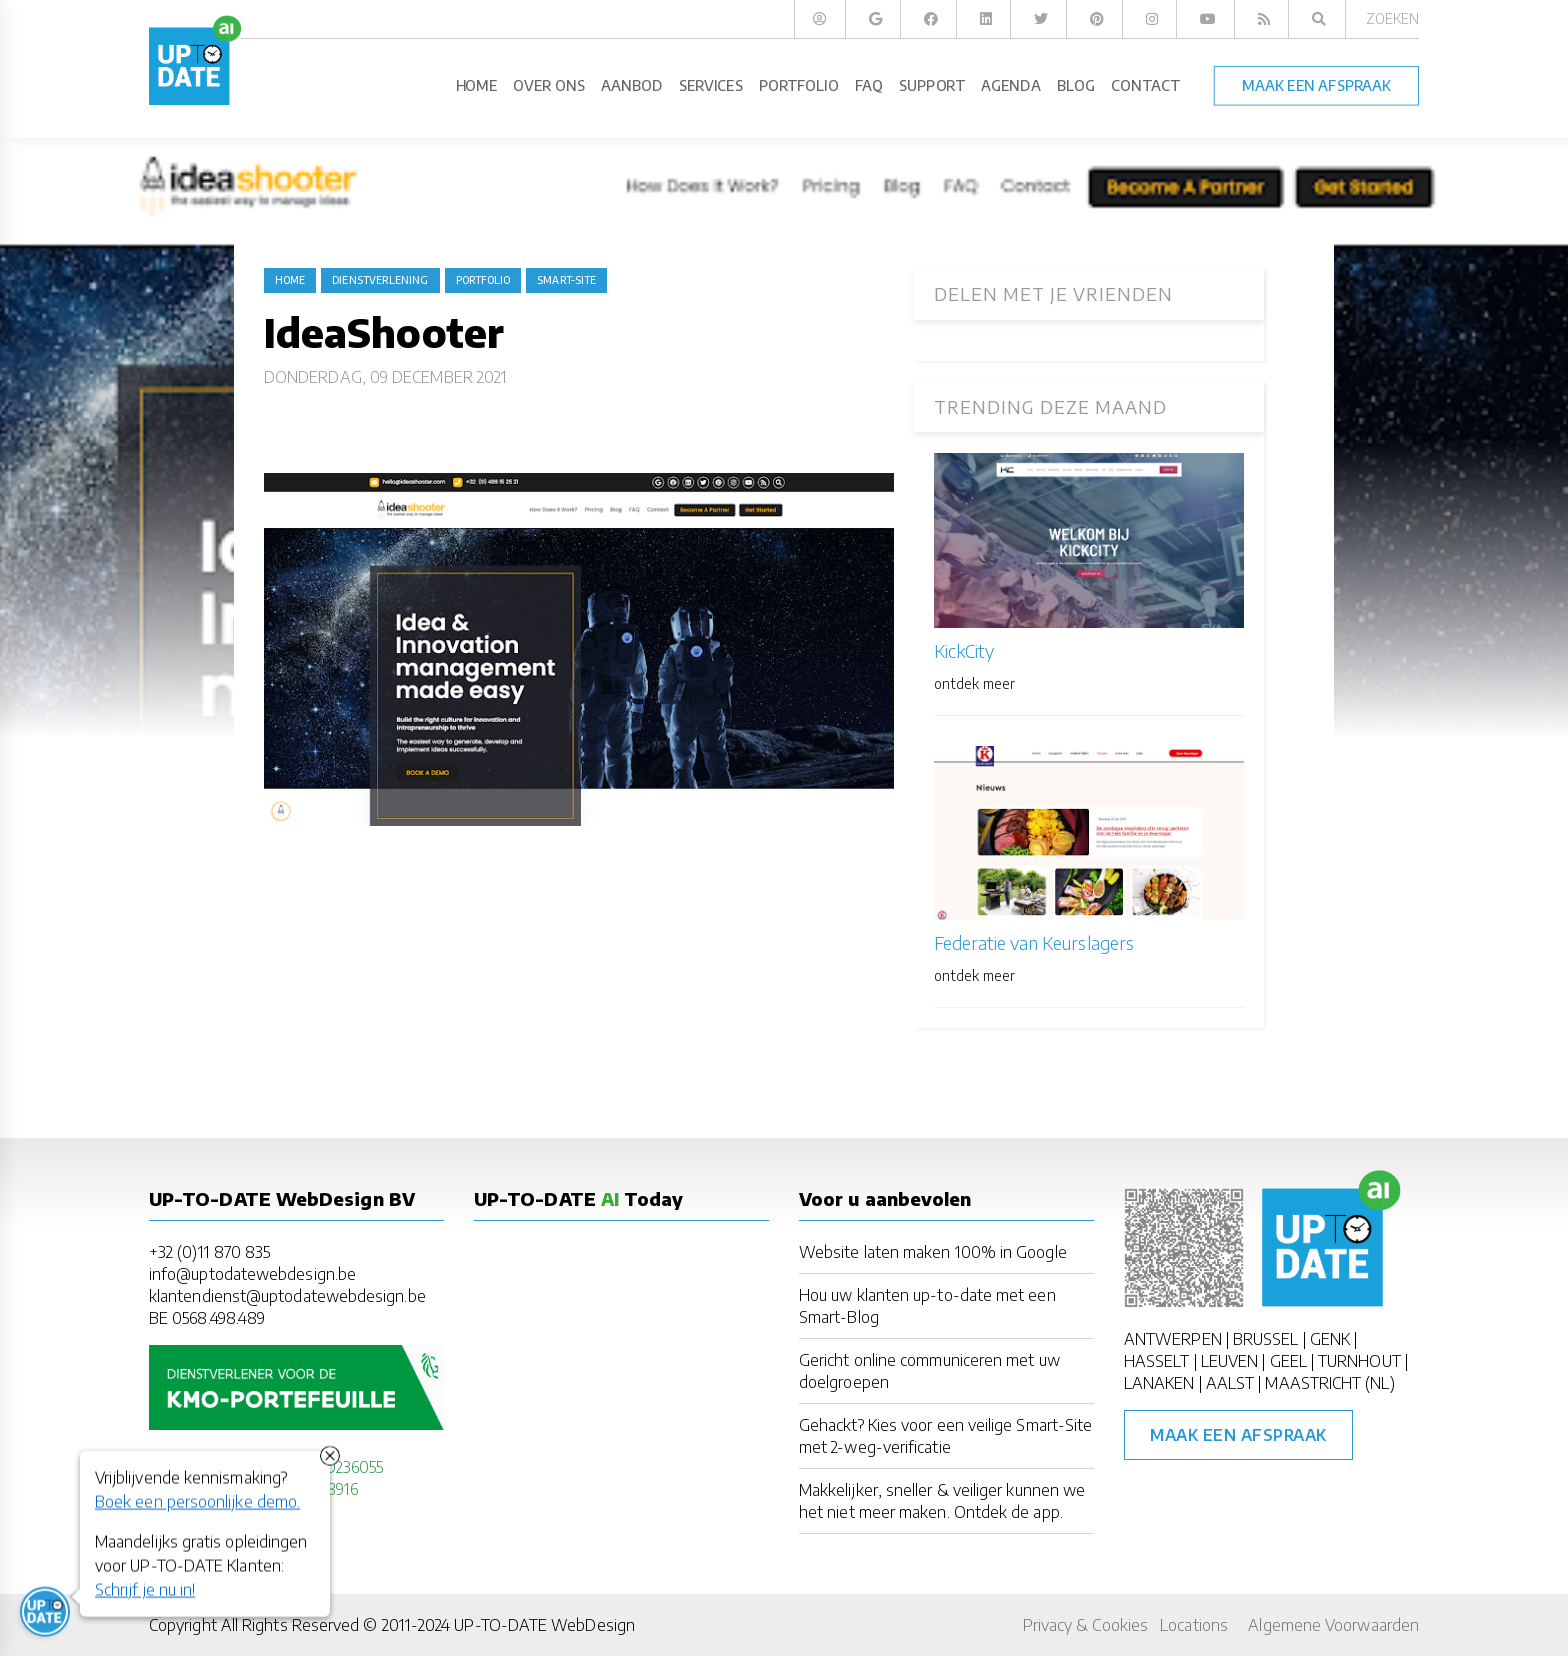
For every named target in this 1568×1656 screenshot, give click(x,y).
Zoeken (1392, 18)
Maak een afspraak (1238, 1435)
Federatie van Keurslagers (1034, 942)
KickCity (964, 650)
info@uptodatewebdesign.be (252, 1274)
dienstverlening (380, 280)
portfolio (483, 280)
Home (290, 280)
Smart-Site (566, 280)
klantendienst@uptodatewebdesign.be (287, 1296)
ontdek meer (974, 683)
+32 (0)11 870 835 (209, 1252)
